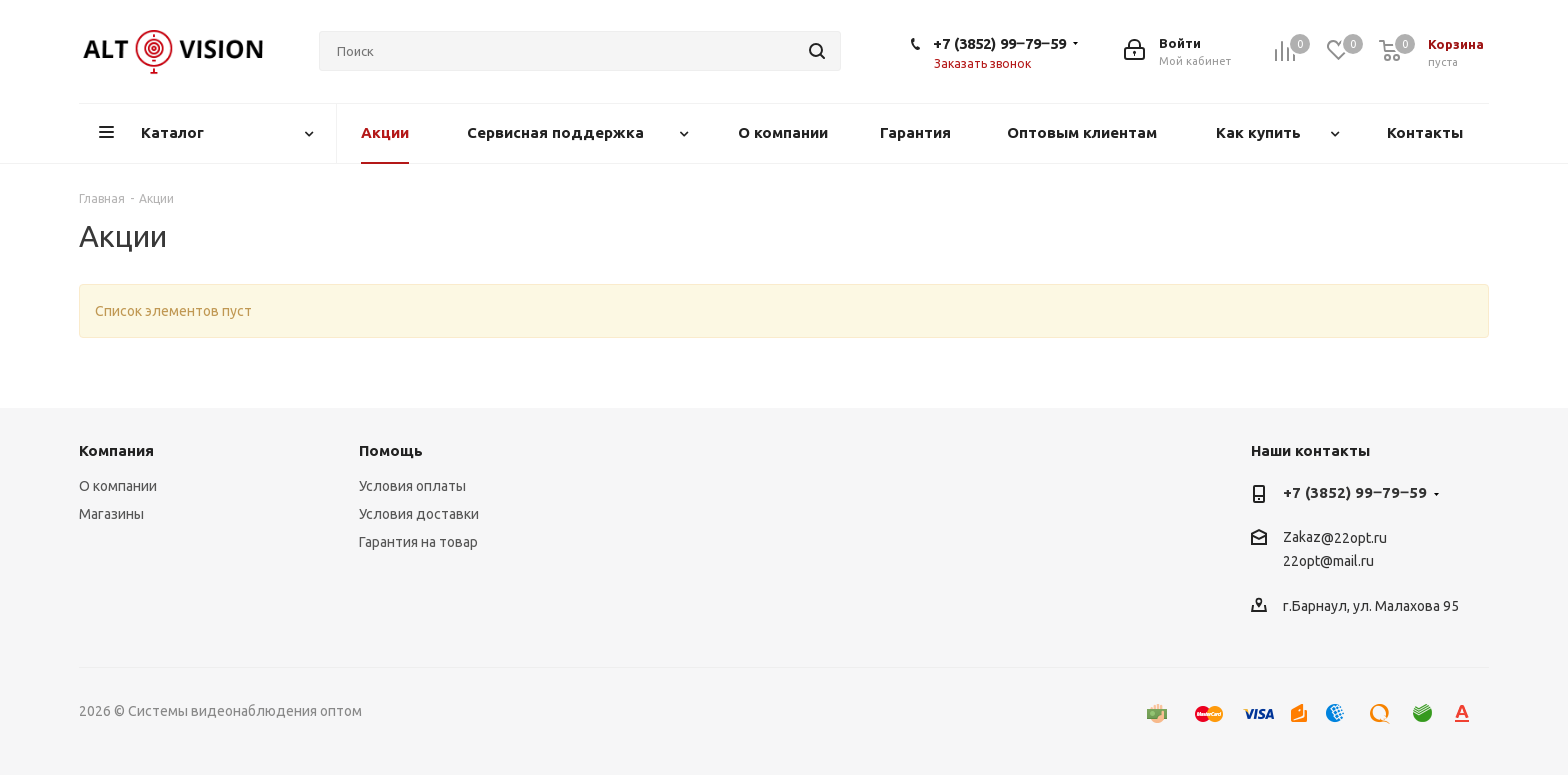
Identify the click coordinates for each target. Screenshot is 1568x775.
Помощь (391, 450)
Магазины (111, 514)
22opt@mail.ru (1328, 562)
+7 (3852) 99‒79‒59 (999, 43)
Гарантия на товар (418, 542)
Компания (116, 450)
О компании (118, 486)
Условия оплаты (412, 486)
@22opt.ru (1354, 538)
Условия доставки (419, 514)
